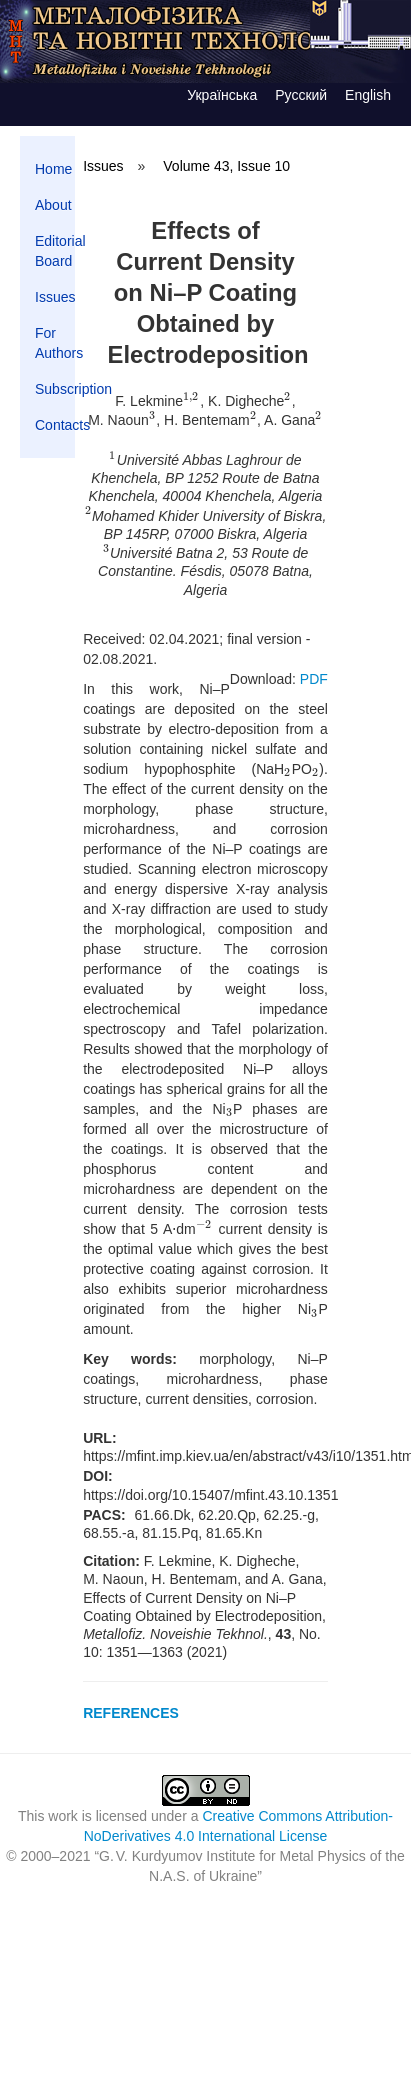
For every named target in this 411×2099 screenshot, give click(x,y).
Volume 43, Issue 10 (226, 166)
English (368, 95)
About (53, 205)
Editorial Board (55, 251)
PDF (314, 679)
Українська (222, 95)
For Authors (55, 343)
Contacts (55, 425)
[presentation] (191, 401)
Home (53, 169)
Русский (301, 95)
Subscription (55, 389)
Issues (55, 297)
